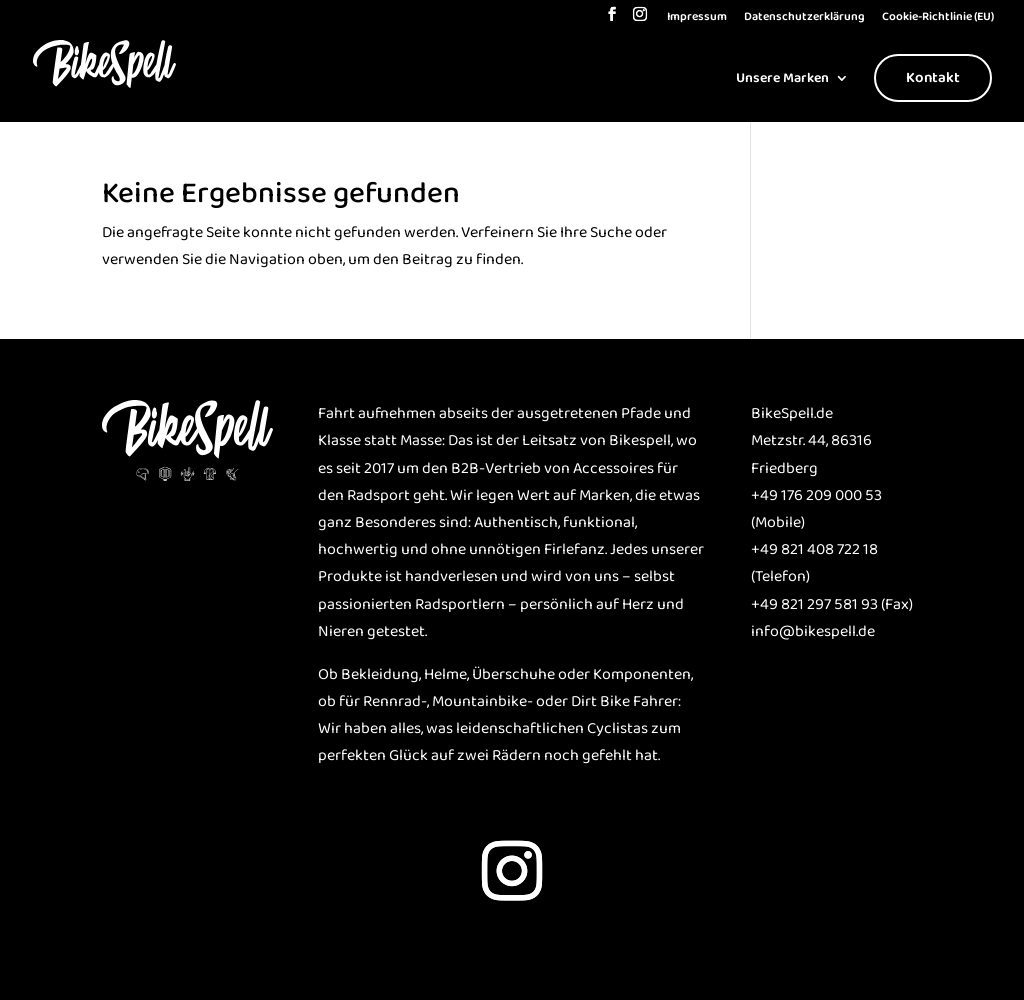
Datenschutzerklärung (804, 18)
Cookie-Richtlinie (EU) (938, 18)
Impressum (697, 18)
